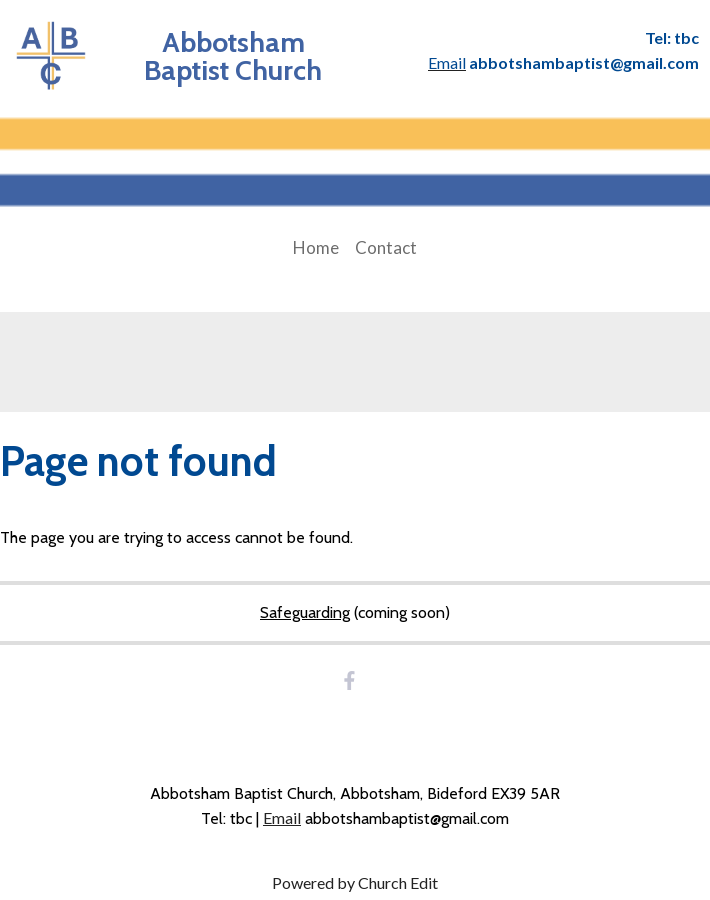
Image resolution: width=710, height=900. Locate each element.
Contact (386, 247)
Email (282, 817)
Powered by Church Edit (355, 882)
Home (316, 247)
